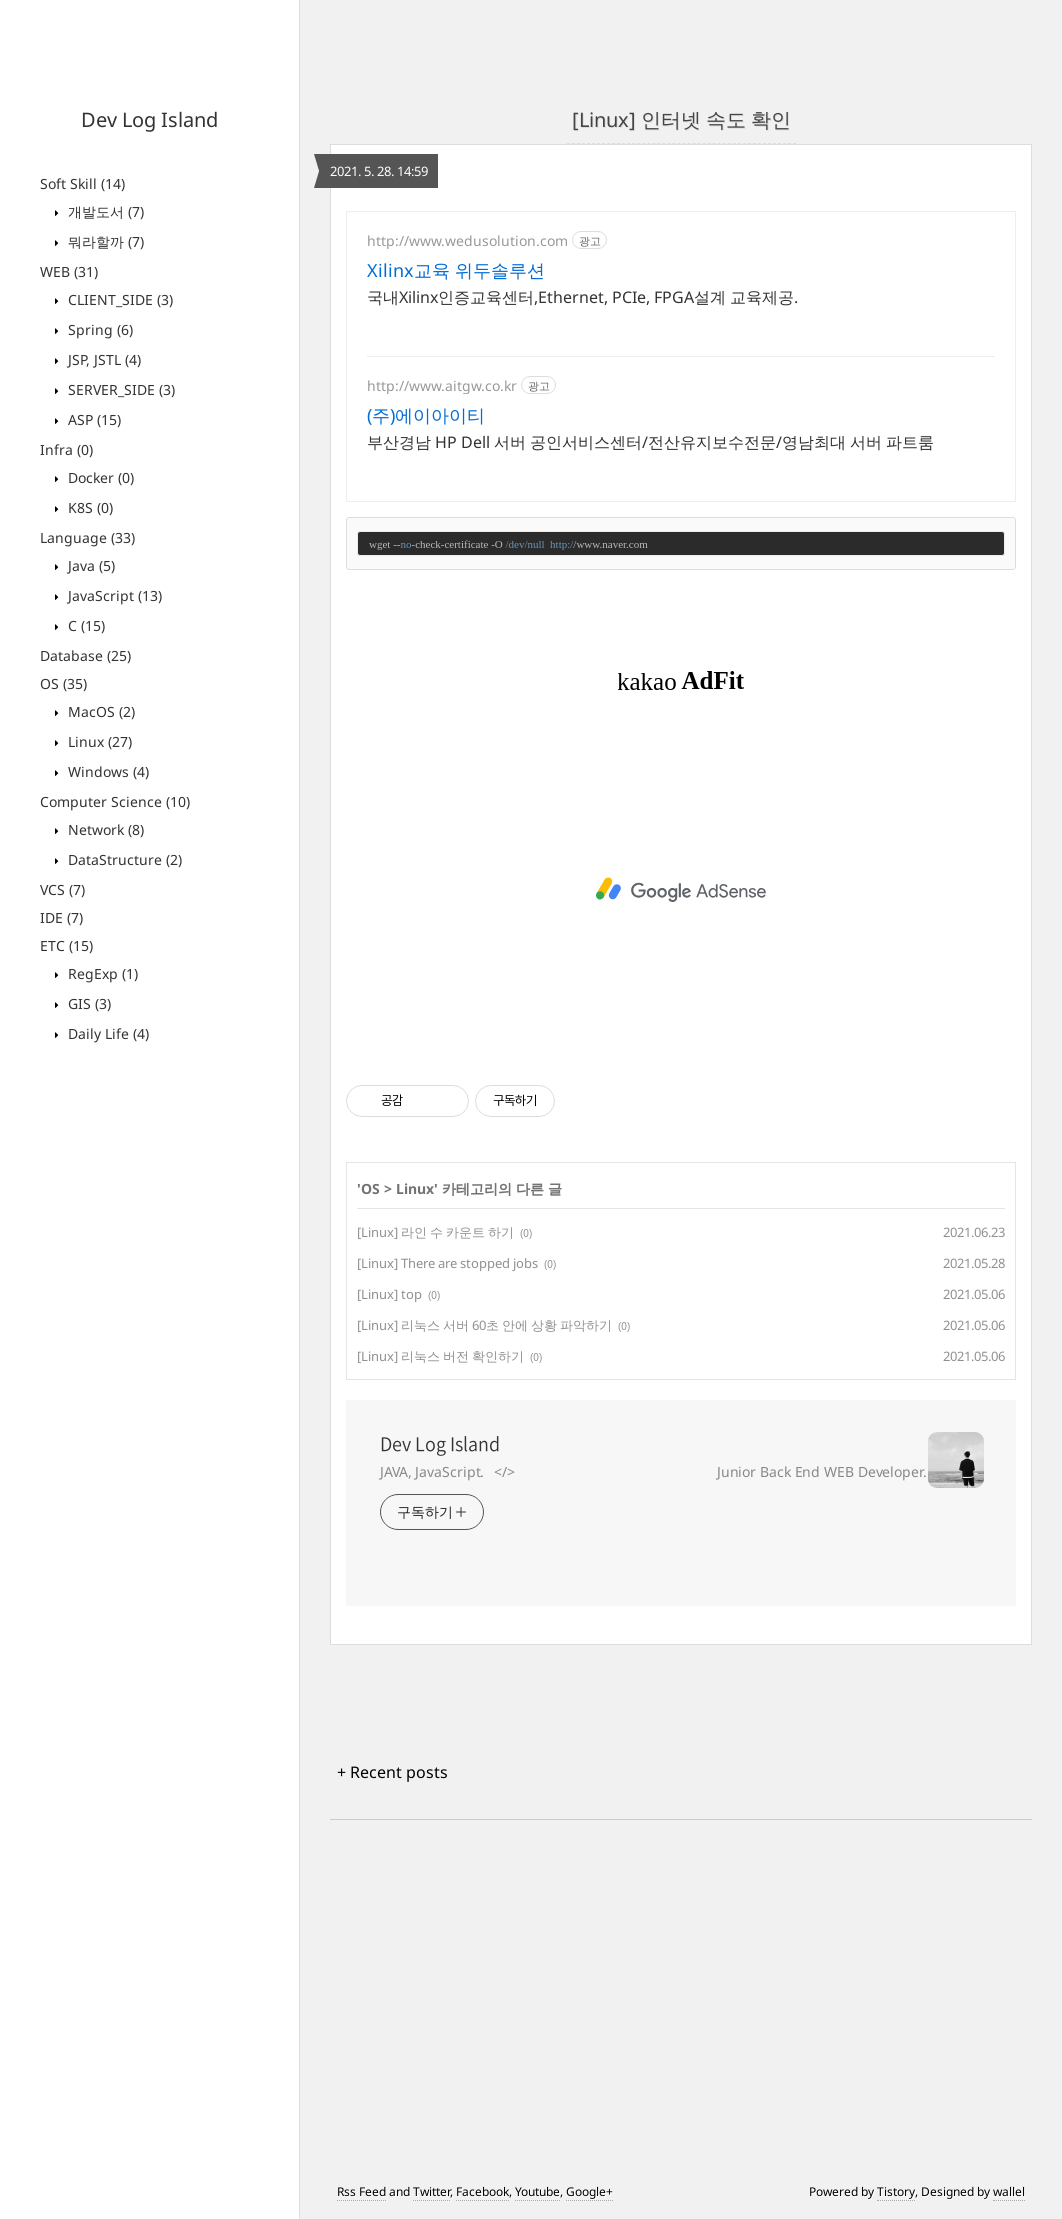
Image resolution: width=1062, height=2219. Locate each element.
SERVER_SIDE (119, 389)
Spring (98, 329)
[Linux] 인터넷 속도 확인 (681, 119)
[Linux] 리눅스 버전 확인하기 (440, 1356)
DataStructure (123, 859)
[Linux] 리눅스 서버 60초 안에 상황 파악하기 (484, 1325)
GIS (87, 1003)
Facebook (482, 2191)
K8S (88, 507)
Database (85, 655)
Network (104, 829)
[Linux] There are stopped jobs (447, 1263)
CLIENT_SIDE (118, 299)
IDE (61, 917)
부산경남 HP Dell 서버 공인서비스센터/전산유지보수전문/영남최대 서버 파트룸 (650, 442)
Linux (98, 741)
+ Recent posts (392, 1772)
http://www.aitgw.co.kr (442, 385)
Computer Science (115, 801)
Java (89, 565)
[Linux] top (389, 1294)
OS (63, 683)
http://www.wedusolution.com (467, 240)
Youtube (537, 2191)
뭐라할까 (104, 241)
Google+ (589, 2191)
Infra (66, 449)
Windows (106, 771)
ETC (66, 945)
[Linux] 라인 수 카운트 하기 (435, 1232)
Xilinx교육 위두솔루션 (456, 270)
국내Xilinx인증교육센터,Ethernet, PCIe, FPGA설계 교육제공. (582, 297)
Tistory (896, 2191)
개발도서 (104, 211)
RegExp (101, 973)
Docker (99, 477)
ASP (92, 419)
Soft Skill (82, 183)
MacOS (99, 711)
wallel (1009, 2191)
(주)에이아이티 (426, 415)
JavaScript (113, 595)
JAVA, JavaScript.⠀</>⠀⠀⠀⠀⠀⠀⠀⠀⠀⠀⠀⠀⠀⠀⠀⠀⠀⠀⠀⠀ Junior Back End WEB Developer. (653, 1471)
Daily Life (106, 1033)
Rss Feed (361, 2191)
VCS (62, 889)
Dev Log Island (149, 119)
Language (87, 537)
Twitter (431, 2191)
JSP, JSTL (102, 359)
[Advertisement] (681, 890)
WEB (69, 271)
